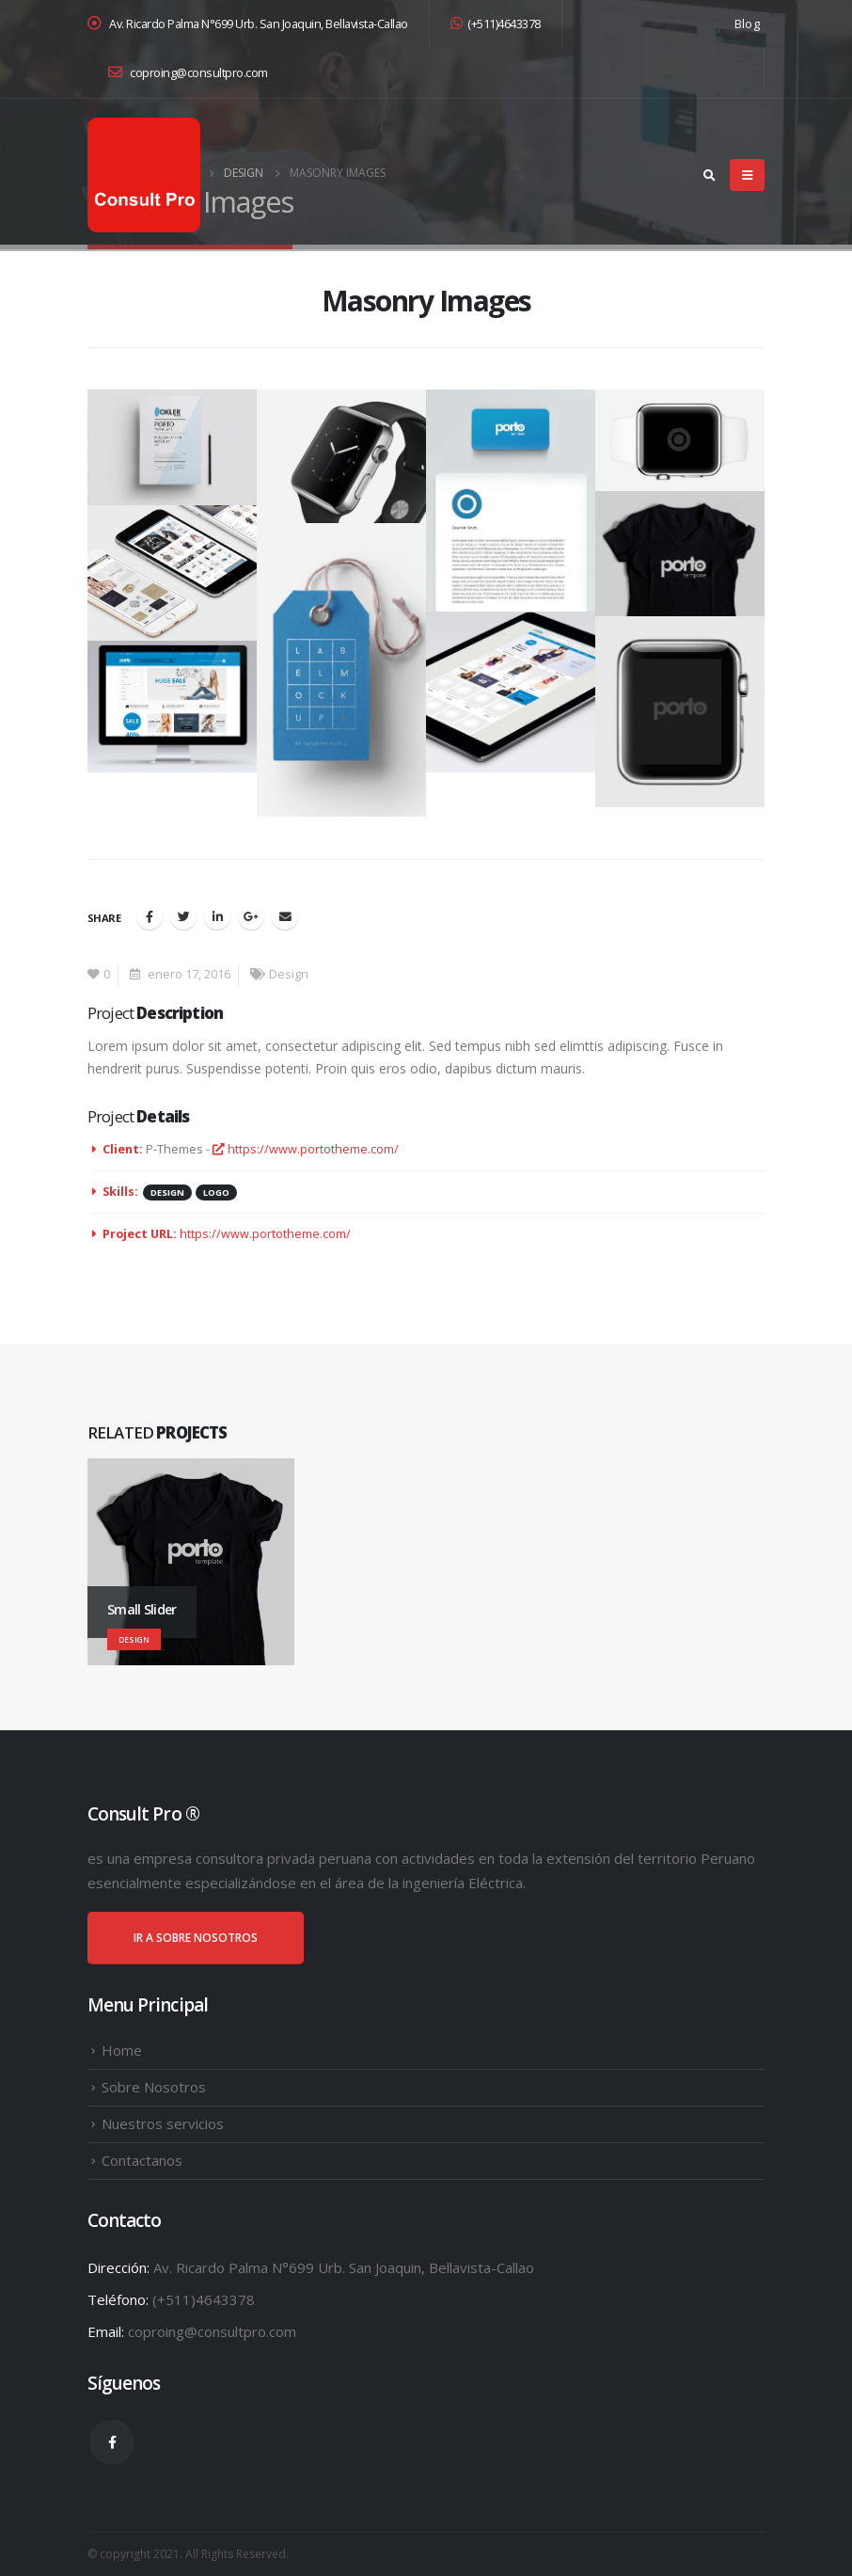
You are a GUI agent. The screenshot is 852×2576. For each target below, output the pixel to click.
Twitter (183, 916)
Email (285, 916)
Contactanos (142, 2160)
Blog (747, 24)
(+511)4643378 (495, 24)
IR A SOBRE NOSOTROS (196, 1938)
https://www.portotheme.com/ (306, 1149)
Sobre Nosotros (154, 2086)
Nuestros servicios (163, 2123)
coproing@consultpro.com (188, 73)
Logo (216, 1192)
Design (288, 974)
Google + (251, 916)
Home (122, 2050)
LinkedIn (217, 916)
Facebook (149, 916)
